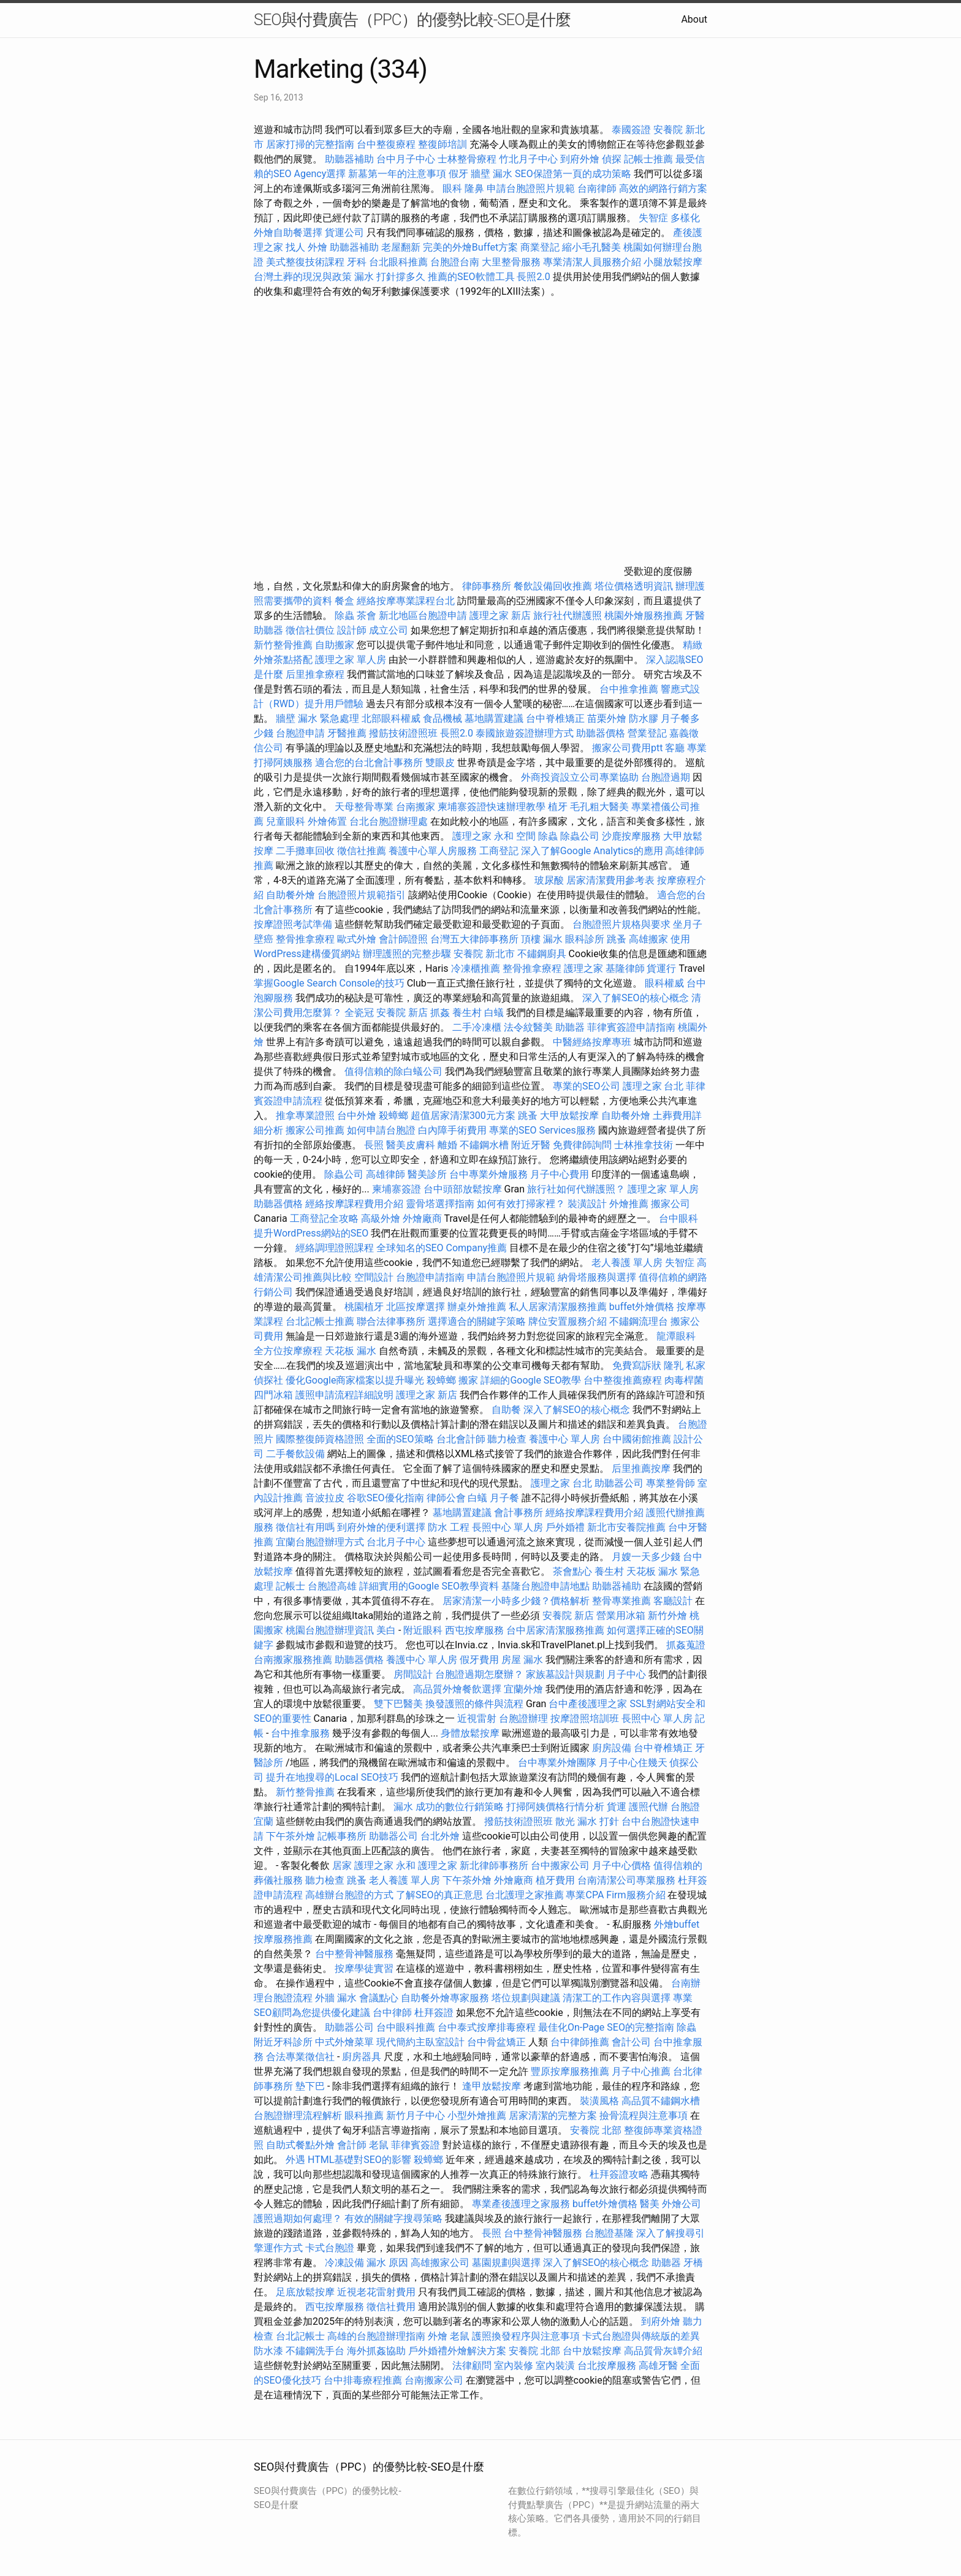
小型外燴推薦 (476, 2115)
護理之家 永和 (483, 836)
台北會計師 (460, 1439)
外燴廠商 (422, 1218)
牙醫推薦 (347, 733)
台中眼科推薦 (405, 2027)
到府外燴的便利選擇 (382, 1527)
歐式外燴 (356, 939)
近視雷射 (476, 1718)
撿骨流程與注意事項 (643, 2115)
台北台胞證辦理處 (389, 821)
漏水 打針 (598, 1821)
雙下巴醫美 (398, 1704)
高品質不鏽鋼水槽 (660, 2101)
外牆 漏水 (336, 1998)
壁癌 (263, 939)
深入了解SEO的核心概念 (635, 998)
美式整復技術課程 (306, 262)
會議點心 (378, 1998)
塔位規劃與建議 (526, 1998)
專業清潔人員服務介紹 (593, 262)
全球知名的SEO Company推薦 (441, 1248)
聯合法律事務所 (391, 1321)
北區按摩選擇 (416, 1307)
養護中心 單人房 (564, 1439)
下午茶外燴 (290, 1836)
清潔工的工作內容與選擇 (618, 1998)
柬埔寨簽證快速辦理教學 (493, 807)
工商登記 (498, 851)
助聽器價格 (600, 733)
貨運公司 (344, 232)
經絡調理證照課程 (334, 1248)
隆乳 (673, 1365)
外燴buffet (676, 1924)
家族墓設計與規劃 (565, 1674)
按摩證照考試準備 (294, 924)
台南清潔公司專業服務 (627, 1880)
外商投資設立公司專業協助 (580, 777)
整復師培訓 (443, 144)
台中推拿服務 (300, 1733)
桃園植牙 (364, 1307)
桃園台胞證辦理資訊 (330, 1630)
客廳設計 (673, 1601)
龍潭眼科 (676, 1336)
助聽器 (268, 630)
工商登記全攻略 (324, 1218)
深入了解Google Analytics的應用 (592, 851)
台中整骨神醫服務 (355, 1954)
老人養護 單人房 (627, 1262)
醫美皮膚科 (410, 1145)
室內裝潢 (555, 2365)
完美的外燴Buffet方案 (470, 247)
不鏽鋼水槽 (484, 1145)
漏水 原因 (387, 2262)
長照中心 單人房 (507, 1527)
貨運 (616, 1807)
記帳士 (290, 1586)
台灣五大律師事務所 (474, 939)
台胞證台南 (454, 262)
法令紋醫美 (528, 1027)
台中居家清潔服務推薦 (555, 1630)
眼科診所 (584, 939)
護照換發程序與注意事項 (527, 2336)
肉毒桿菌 (684, 1380)
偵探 (611, 159)
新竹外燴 (667, 1615)
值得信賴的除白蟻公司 (393, 1071)
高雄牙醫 (658, 2365)
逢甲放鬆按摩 (492, 2086)
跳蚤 (616, 939)
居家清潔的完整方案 (554, 2115)
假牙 (458, 174)
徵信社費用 (391, 2307)
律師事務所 (486, 586)
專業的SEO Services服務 (542, 1130)
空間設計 (373, 1277)
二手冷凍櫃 (476, 1027)
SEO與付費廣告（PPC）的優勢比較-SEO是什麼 (412, 19)
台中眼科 (678, 1218)
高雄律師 (385, 1174)
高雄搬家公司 (440, 2262)
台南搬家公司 (434, 2380)
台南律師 (597, 188)
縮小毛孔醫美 (591, 247)
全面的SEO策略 (400, 1439)
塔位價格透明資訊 (633, 586)
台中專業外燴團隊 (558, 1762)
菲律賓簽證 (415, 2145)
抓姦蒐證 (685, 1645)
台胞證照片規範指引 (361, 895)
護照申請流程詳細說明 (345, 1395)
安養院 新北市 (484, 954)
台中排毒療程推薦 (364, 2380)
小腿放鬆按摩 (673, 262)
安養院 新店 (402, 1012)
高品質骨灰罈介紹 (663, 2351)
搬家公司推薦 (315, 1130)
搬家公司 (670, 1204)
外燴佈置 (327, 821)
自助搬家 (334, 645)
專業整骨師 (670, 1483)
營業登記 (647, 733)
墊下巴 (310, 2086)
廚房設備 (611, 1748)
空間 (526, 836)
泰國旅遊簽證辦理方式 (526, 733)
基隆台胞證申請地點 (546, 1586)
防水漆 (268, 2351)
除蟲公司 (579, 836)
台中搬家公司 (560, 1865)
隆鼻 (474, 188)
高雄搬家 (648, 939)
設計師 (352, 630)
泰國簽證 (631, 129)
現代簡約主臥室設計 (420, 2042)
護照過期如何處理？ (299, 2218)
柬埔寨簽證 (396, 1189)
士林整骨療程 (467, 159)
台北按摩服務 (606, 2365)
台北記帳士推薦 (320, 1321)
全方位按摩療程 (288, 1351)
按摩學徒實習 (365, 1968)
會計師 (352, 2145)
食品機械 (442, 718)
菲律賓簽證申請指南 (632, 1027)
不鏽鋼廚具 (541, 954)
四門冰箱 (273, 1395)
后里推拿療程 (315, 674)
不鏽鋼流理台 (638, 1321)
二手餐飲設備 (295, 1454)
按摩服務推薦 (284, 1939)
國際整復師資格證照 (321, 1439)
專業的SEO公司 (586, 1086)
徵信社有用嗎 (305, 1527)
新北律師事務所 (494, 1865)
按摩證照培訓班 (585, 1718)
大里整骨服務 (511, 262)
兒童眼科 (285, 821)
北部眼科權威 (391, 718)
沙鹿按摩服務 (632, 836)
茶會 (366, 615)
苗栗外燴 (606, 718)
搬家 (468, 1380)
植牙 (558, 807)
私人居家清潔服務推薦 (559, 1307)
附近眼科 (423, 1630)
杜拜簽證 (434, 2012)
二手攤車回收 (305, 851)
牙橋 (693, 2262)
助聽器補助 (349, 159)
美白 (386, 1630)
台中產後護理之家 (588, 1704)
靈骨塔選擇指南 (440, 1204)
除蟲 (344, 615)
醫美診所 (427, 1174)
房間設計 (413, 1674)
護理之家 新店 (500, 615)
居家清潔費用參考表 (611, 880)
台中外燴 (356, 1115)
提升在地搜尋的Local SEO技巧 (332, 1777)
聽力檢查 (506, 1439)
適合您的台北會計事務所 (369, 762)
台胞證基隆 (609, 2233)
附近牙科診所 (283, 2042)
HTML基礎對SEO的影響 (359, 2159)
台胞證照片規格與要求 (622, 924)
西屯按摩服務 (475, 1630)
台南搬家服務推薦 (293, 1659)
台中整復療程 (387, 144)
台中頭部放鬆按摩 (464, 1189)
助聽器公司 (619, 1483)
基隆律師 (625, 968)
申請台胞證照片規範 (531, 188)
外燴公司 (681, 2204)
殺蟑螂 (393, 1115)
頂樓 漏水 (542, 939)
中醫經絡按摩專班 (593, 1042)
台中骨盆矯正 (497, 2042)
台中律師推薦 (579, 2042)
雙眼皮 (440, 762)
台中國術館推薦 (638, 1439)
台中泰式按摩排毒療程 (488, 2027)
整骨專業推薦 (621, 1601)
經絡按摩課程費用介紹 (355, 1204)
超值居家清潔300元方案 (464, 1115)
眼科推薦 (364, 2115)
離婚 (447, 1145)
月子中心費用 (559, 1174)
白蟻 (494, 1012)
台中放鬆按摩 (593, 2351)
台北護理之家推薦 (524, 1895)
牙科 (357, 262)
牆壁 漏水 (491, 174)
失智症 (653, 218)
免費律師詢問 (582, 1145)
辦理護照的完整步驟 (408, 954)
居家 (342, 1865)
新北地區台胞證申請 (424, 615)
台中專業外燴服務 (488, 1174)
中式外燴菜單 (344, 2042)
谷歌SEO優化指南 (385, 1498)
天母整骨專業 (364, 807)
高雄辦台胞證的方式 (350, 1895)
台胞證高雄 (332, 1586)
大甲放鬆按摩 (570, 1115)
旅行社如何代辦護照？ (577, 1189)
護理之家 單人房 (350, 659)
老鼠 (379, 2145)
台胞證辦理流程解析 (299, 2115)
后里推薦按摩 (642, 1468)
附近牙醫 (530, 1145)
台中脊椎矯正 (556, 718)
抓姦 (440, 1012)
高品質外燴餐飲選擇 (458, 1689)
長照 (374, 1145)
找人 (295, 247)
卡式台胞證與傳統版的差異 (641, 2336)
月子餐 (504, 1498)
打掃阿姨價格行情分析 (556, 1807)
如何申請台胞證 (382, 1130)
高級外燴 (380, 1218)
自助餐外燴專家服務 (445, 1998)
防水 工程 (448, 1527)
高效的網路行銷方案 (663, 188)
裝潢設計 (587, 1204)
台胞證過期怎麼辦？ (480, 1674)
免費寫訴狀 (636, 1365)
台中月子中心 (405, 159)
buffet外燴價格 (641, 1307)
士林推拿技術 (643, 1145)
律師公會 (446, 1498)
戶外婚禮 (565, 1527)
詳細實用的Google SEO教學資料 (429, 1586)
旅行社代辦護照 (567, 615)
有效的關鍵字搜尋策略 (393, 2218)
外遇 (295, 2159)
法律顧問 (472, 2365)
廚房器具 (361, 2057)
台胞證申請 (300, 733)
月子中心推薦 (641, 2071)
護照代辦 (648, 1807)
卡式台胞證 (329, 2248)
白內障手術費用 (452, 1130)
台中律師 (392, 2012)
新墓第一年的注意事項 (397, 174)
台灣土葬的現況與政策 (303, 276)
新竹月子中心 (415, 2115)
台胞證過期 (665, 777)
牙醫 (695, 615)
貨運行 (661, 968)
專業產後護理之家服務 (521, 2204)
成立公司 (388, 630)
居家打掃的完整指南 (311, 144)
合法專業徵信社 (300, 2057)
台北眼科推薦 (398, 262)
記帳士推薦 (648, 159)
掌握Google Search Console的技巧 (329, 983)
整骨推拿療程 (305, 939)
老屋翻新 (400, 247)
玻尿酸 (549, 880)
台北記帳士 (300, 2336)
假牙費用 (479, 1659)
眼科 (452, 188)
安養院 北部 (595, 2130)
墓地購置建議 (494, 718)
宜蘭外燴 (523, 1689)
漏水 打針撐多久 (389, 276)
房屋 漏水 (522, 1659)
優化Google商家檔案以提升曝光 (355, 1380)
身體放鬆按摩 (471, 1733)
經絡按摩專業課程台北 (407, 601)
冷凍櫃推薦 (475, 968)
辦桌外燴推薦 (476, 1307)
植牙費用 (555, 1880)
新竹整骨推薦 (283, 645)
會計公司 (631, 2042)
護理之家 (583, 968)
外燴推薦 (628, 1204)
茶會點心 (572, 1571)
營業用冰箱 (620, 1615)
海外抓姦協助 (376, 2351)
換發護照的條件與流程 (474, 1704)
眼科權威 (664, 983)
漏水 (403, 1807)
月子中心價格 (621, 1865)
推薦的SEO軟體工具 (471, 276)
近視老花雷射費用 (376, 2292)
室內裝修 (513, 2365)
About (694, 19)
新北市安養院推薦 (626, 1527)
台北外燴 (440, 1836)
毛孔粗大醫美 (599, 807)
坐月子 (687, 924)
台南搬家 (415, 807)
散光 (565, 1821)
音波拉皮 (324, 1498)
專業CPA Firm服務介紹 (615, 1895)
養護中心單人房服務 (433, 851)
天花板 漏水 (350, 1351)
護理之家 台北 (653, 1086)
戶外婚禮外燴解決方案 (457, 2351)
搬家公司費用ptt (627, 748)
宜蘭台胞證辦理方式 (321, 1542)
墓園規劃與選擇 (506, 2262)
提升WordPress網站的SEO (311, 1233)
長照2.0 (533, 276)
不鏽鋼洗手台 (315, 2351)
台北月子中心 (396, 1542)
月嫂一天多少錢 (646, 1557)
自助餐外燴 (290, 895)
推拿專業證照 (306, 1115)
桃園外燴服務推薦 (644, 615)
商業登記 (540, 247)
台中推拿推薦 (630, 689)
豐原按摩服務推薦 (571, 2071)
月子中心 (626, 1674)
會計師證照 (403, 939)
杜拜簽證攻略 (619, 2174)
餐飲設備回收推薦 (553, 586)
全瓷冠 (359, 1012)
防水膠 (643, 718)
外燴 (317, 247)
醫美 (649, 2204)
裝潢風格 (599, 2101)
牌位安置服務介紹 (567, 1321)
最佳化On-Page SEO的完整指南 (606, 2027)
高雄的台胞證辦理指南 (376, 2336)
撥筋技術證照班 (404, 733)
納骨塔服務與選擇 (597, 1277)
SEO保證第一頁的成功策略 (573, 174)
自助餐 (506, 1409)
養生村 (467, 1012)
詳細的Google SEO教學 (530, 1380)
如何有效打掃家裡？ (522, 1204)
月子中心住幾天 (633, 1762)
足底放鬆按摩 (306, 2292)
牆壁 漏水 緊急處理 (317, 718)
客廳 (675, 748)
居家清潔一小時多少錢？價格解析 (517, 1601)
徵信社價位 (310, 630)
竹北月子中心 (528, 159)
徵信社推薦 (361, 851)
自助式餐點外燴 (300, 2145)
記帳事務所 (342, 1836)
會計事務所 (518, 1512)
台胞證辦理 (523, 1718)
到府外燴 (579, 159)
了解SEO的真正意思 (439, 1895)
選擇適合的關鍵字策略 (477, 1321)
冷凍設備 (344, 2262)
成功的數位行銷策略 (460, 1807)
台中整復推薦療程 (622, 1380)
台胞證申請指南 (431, 1277)
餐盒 (344, 601)
